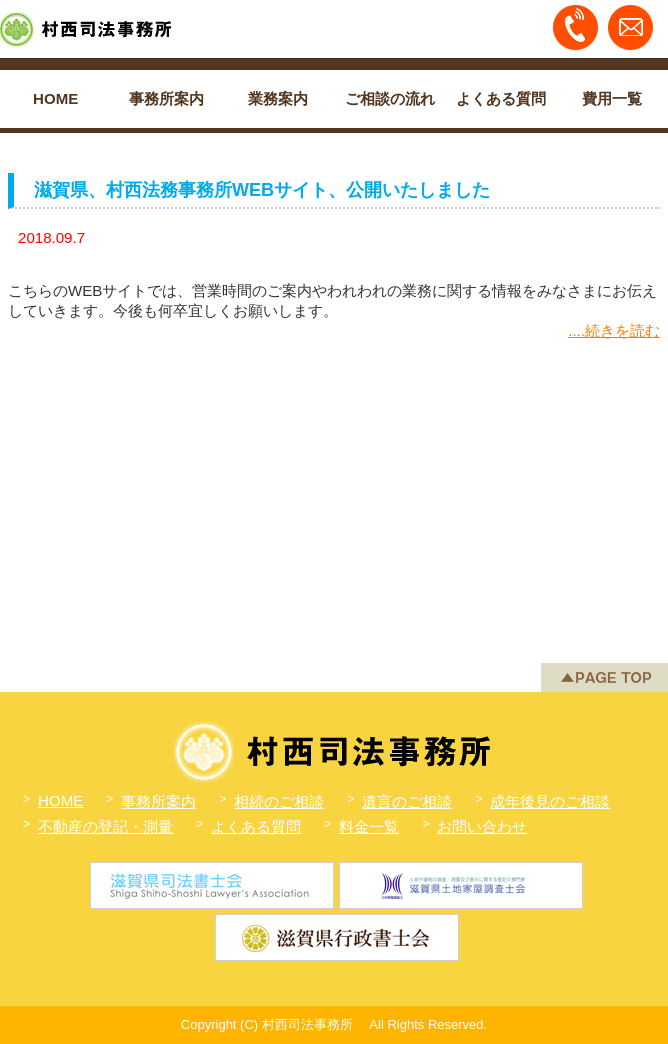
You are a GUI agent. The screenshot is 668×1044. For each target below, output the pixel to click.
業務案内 (278, 98)
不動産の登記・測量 (105, 826)
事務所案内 (166, 98)
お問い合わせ (482, 826)
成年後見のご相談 (550, 801)
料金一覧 (369, 826)
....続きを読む (614, 330)
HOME (55, 98)
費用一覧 (612, 98)
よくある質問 (501, 98)
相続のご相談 (279, 801)
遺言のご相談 (407, 801)
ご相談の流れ (390, 98)
